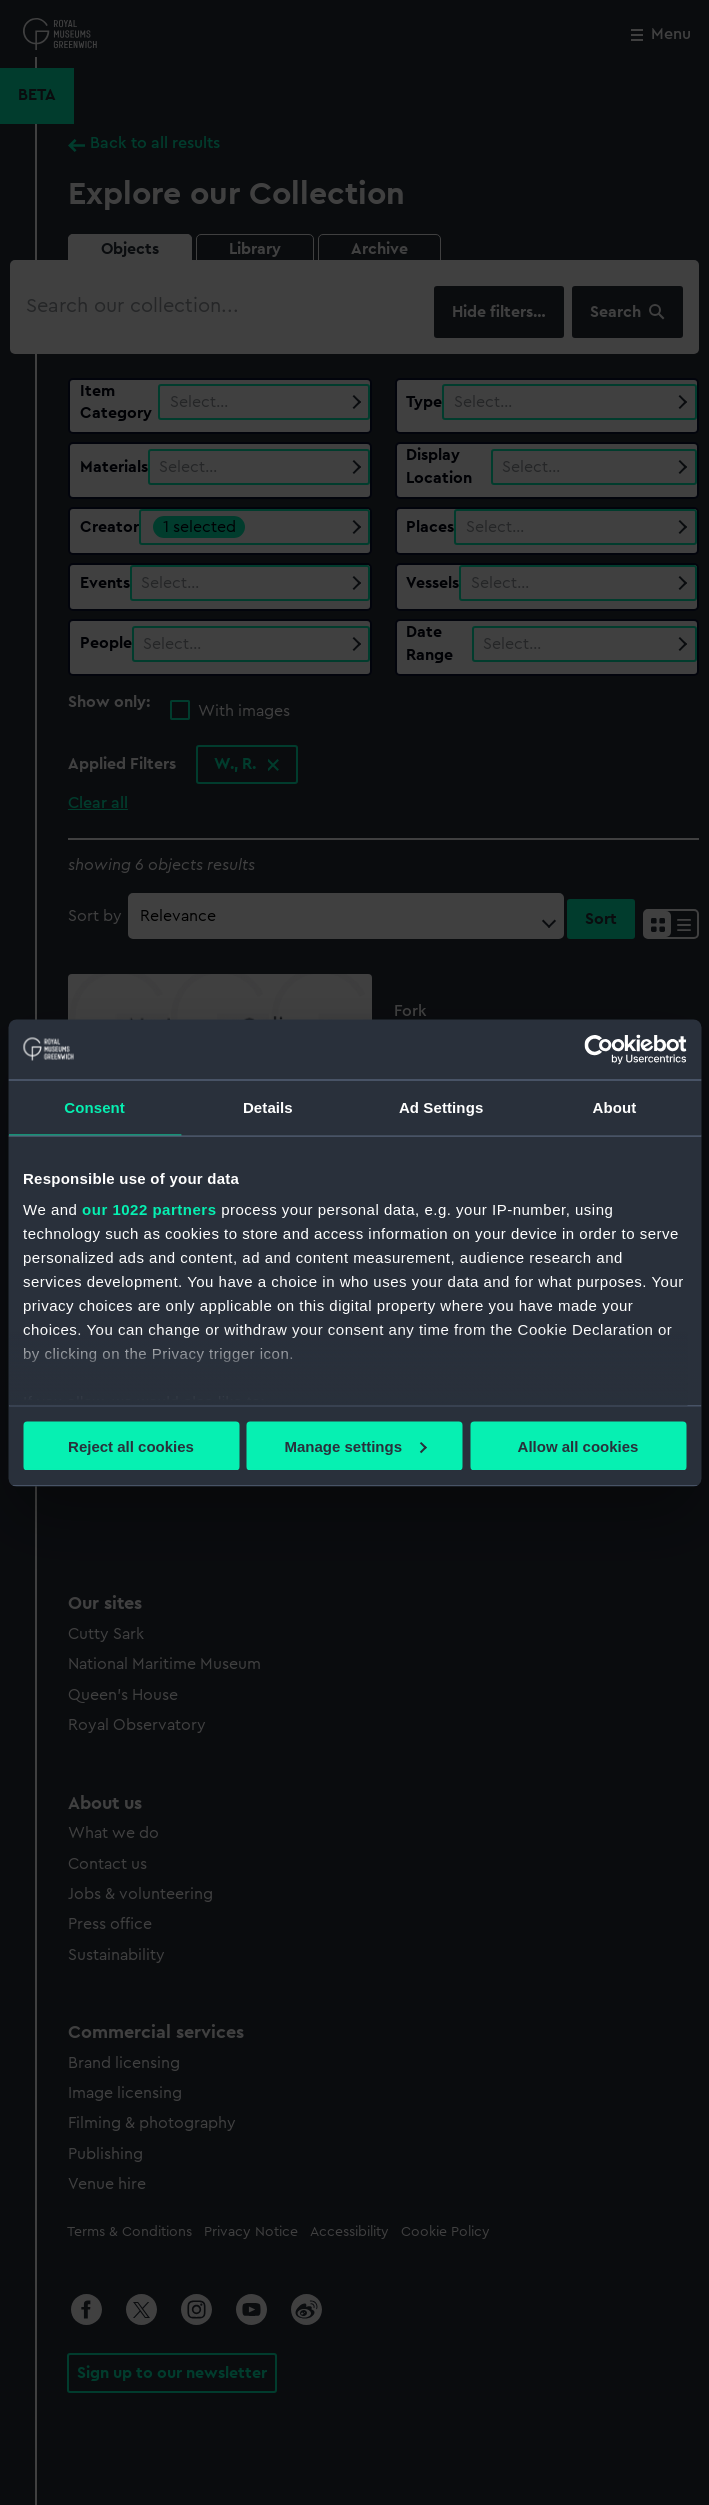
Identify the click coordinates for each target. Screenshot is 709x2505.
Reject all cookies (131, 1445)
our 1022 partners (149, 1209)
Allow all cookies (578, 1445)
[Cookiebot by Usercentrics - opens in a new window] (598, 1049)
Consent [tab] (94, 1106)
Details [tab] (268, 1106)
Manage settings (355, 1445)
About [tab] (614, 1106)
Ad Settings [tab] (441, 1106)
